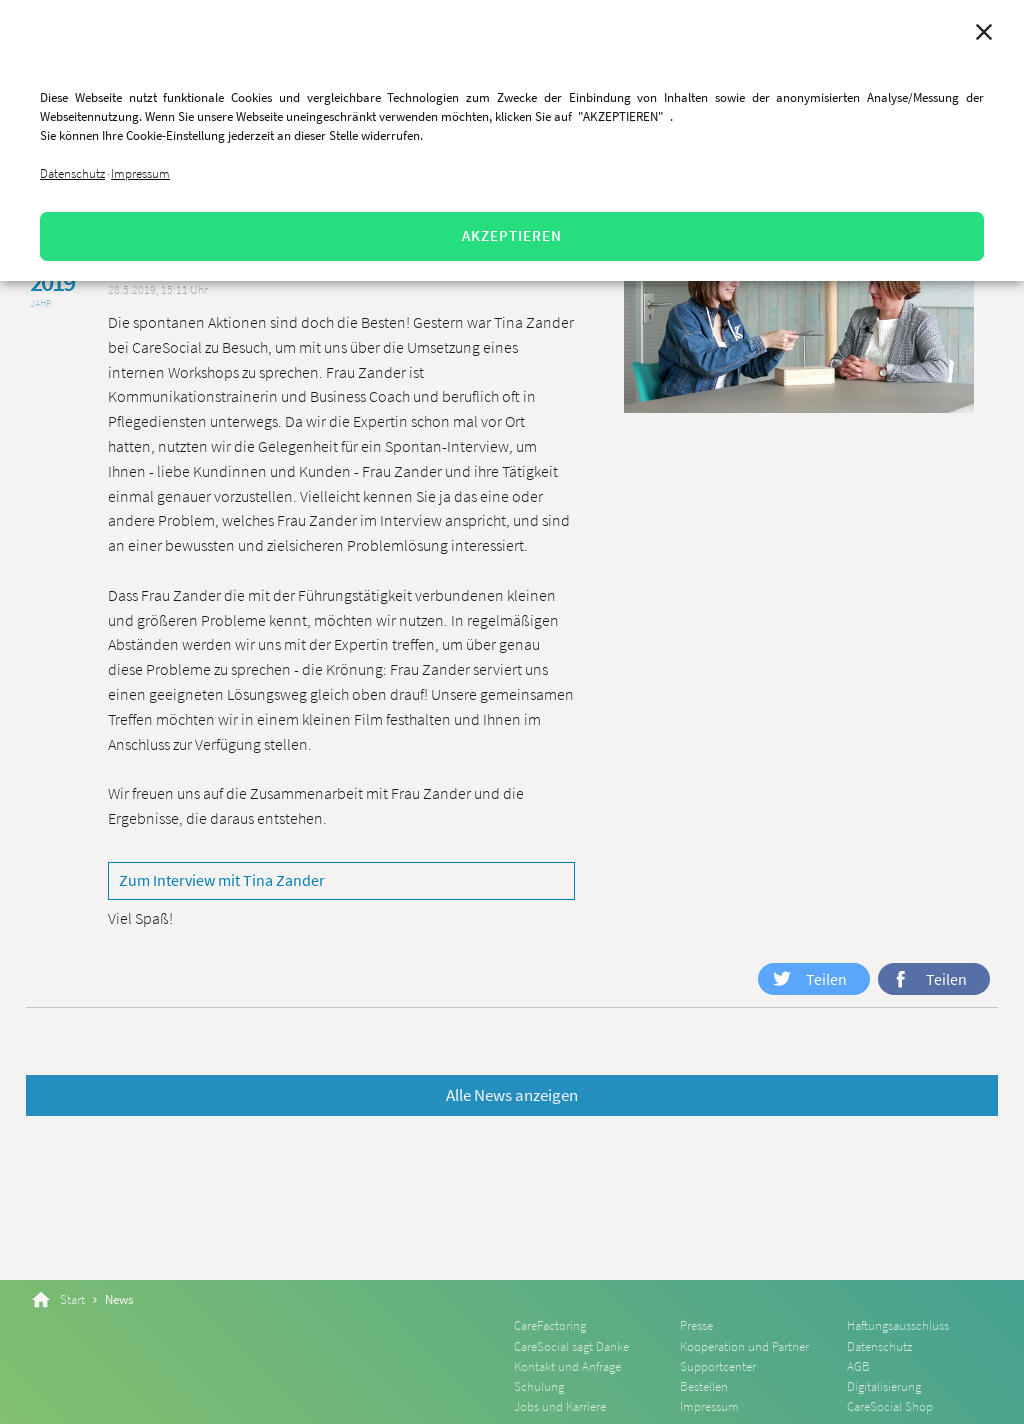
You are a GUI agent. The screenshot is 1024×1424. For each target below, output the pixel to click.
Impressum (140, 173)
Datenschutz (72, 173)
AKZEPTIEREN (512, 235)
